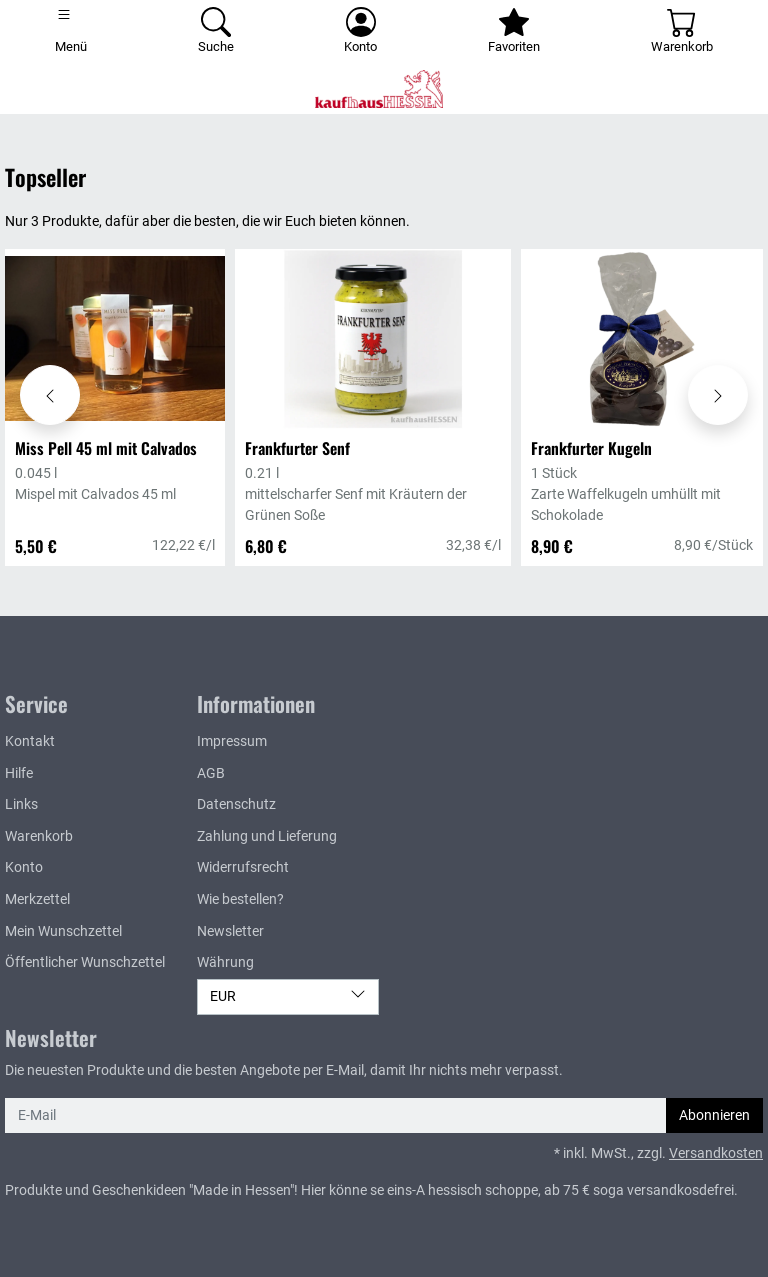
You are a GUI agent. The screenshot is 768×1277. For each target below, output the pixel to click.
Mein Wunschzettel (63, 931)
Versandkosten (716, 1153)
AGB (211, 773)
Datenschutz (236, 804)
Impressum (232, 741)
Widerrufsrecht (243, 867)
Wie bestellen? (240, 899)
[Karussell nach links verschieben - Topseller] (50, 395)
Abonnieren (714, 1115)
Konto (24, 867)
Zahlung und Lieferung (267, 836)
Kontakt (30, 741)
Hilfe (19, 773)
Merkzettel (37, 899)
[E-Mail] (336, 1116)
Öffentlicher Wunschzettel (85, 962)
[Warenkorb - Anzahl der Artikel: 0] (681, 32)
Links (21, 804)
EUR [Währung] (288, 995)
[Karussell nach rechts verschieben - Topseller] (718, 395)
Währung (225, 962)
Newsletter (230, 931)
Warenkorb (39, 836)
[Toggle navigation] (71, 32)
